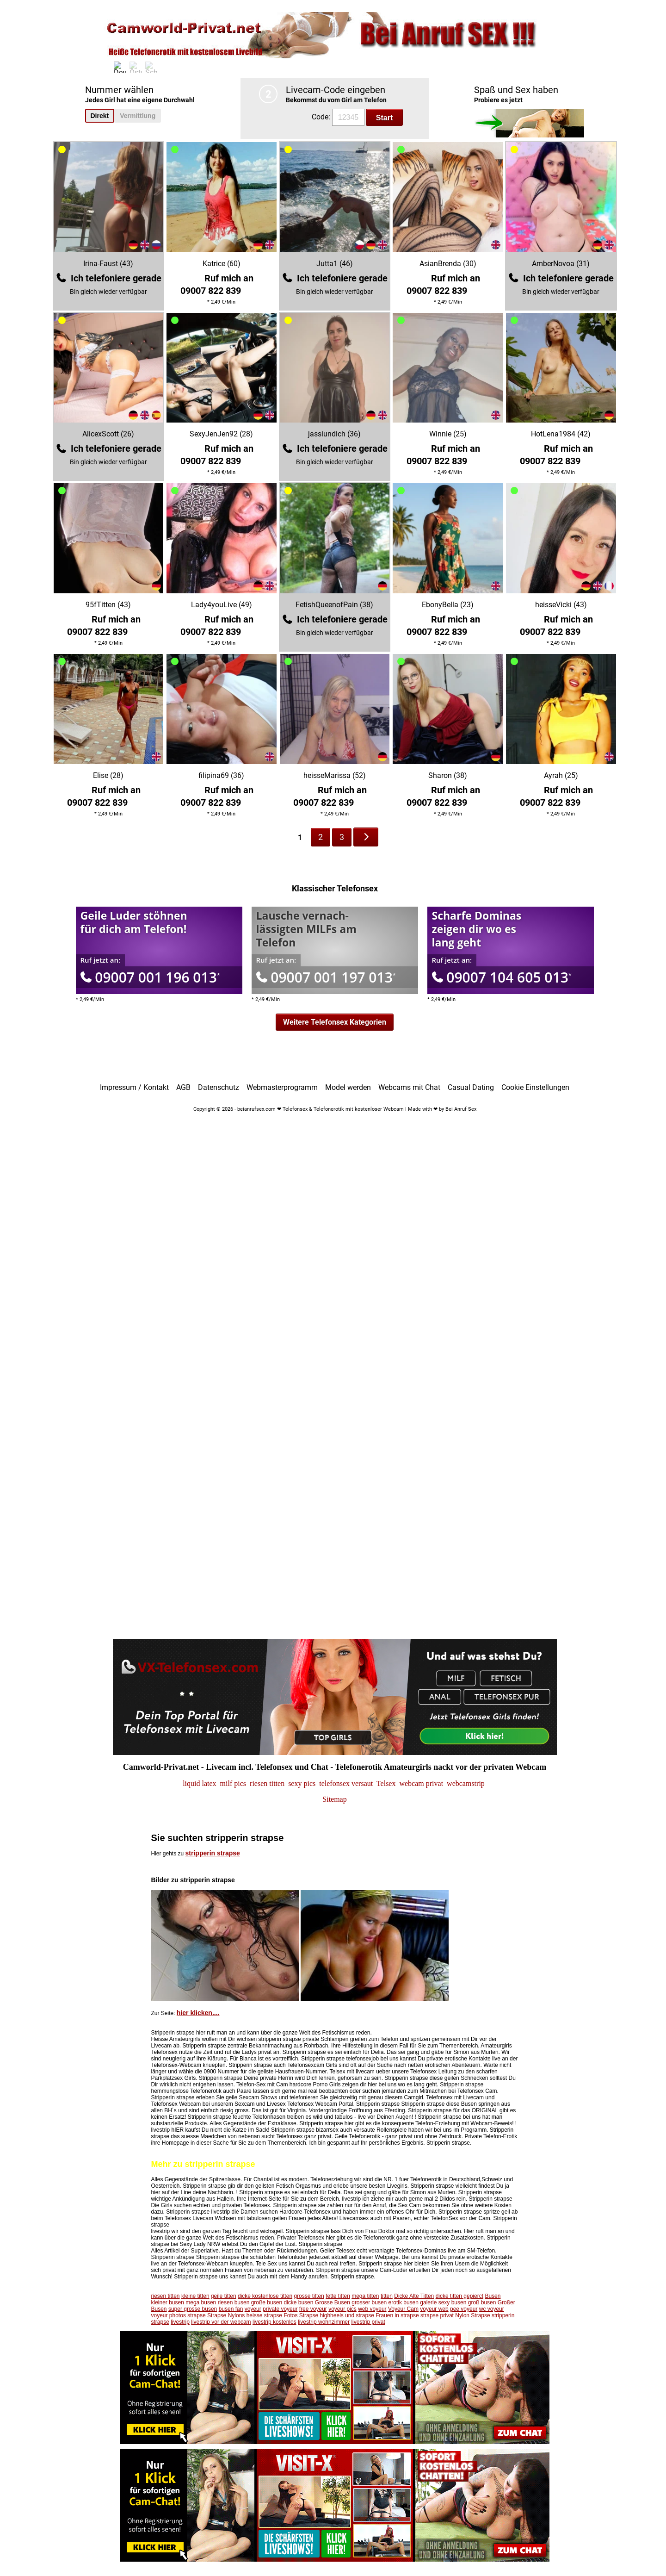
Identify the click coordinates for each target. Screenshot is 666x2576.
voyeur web (434, 2309)
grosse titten (309, 2296)
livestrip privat (368, 2322)
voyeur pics (342, 2309)
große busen (266, 2302)
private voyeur (280, 2309)
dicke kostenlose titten (265, 2296)
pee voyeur (463, 2309)
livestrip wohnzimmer (324, 2322)
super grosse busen (192, 2309)
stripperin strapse (212, 1853)
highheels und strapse (347, 2315)
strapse (196, 2315)
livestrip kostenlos (274, 2322)
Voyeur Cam (403, 2309)
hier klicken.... (198, 2012)
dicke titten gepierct (459, 2296)
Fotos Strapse (301, 2315)
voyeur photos (168, 2315)
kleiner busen (167, 2302)
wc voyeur (491, 2309)
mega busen (200, 2302)
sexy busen (452, 2302)
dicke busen (298, 2302)
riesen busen (234, 2302)
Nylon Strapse (472, 2315)
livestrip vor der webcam (221, 2322)
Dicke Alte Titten (414, 2296)
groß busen (482, 2302)
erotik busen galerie (412, 2302)
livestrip (180, 2322)
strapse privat (437, 2315)
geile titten (223, 2296)
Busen (492, 2296)
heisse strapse (264, 2315)
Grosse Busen (332, 2302)
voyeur (253, 2309)
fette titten (338, 2296)
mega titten (365, 2296)
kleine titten (195, 2296)
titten (387, 2296)
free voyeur (313, 2309)
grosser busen (369, 2302)
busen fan (231, 2309)
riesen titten (165, 2296)
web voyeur (372, 2309)
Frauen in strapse (397, 2315)
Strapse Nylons (226, 2315)
